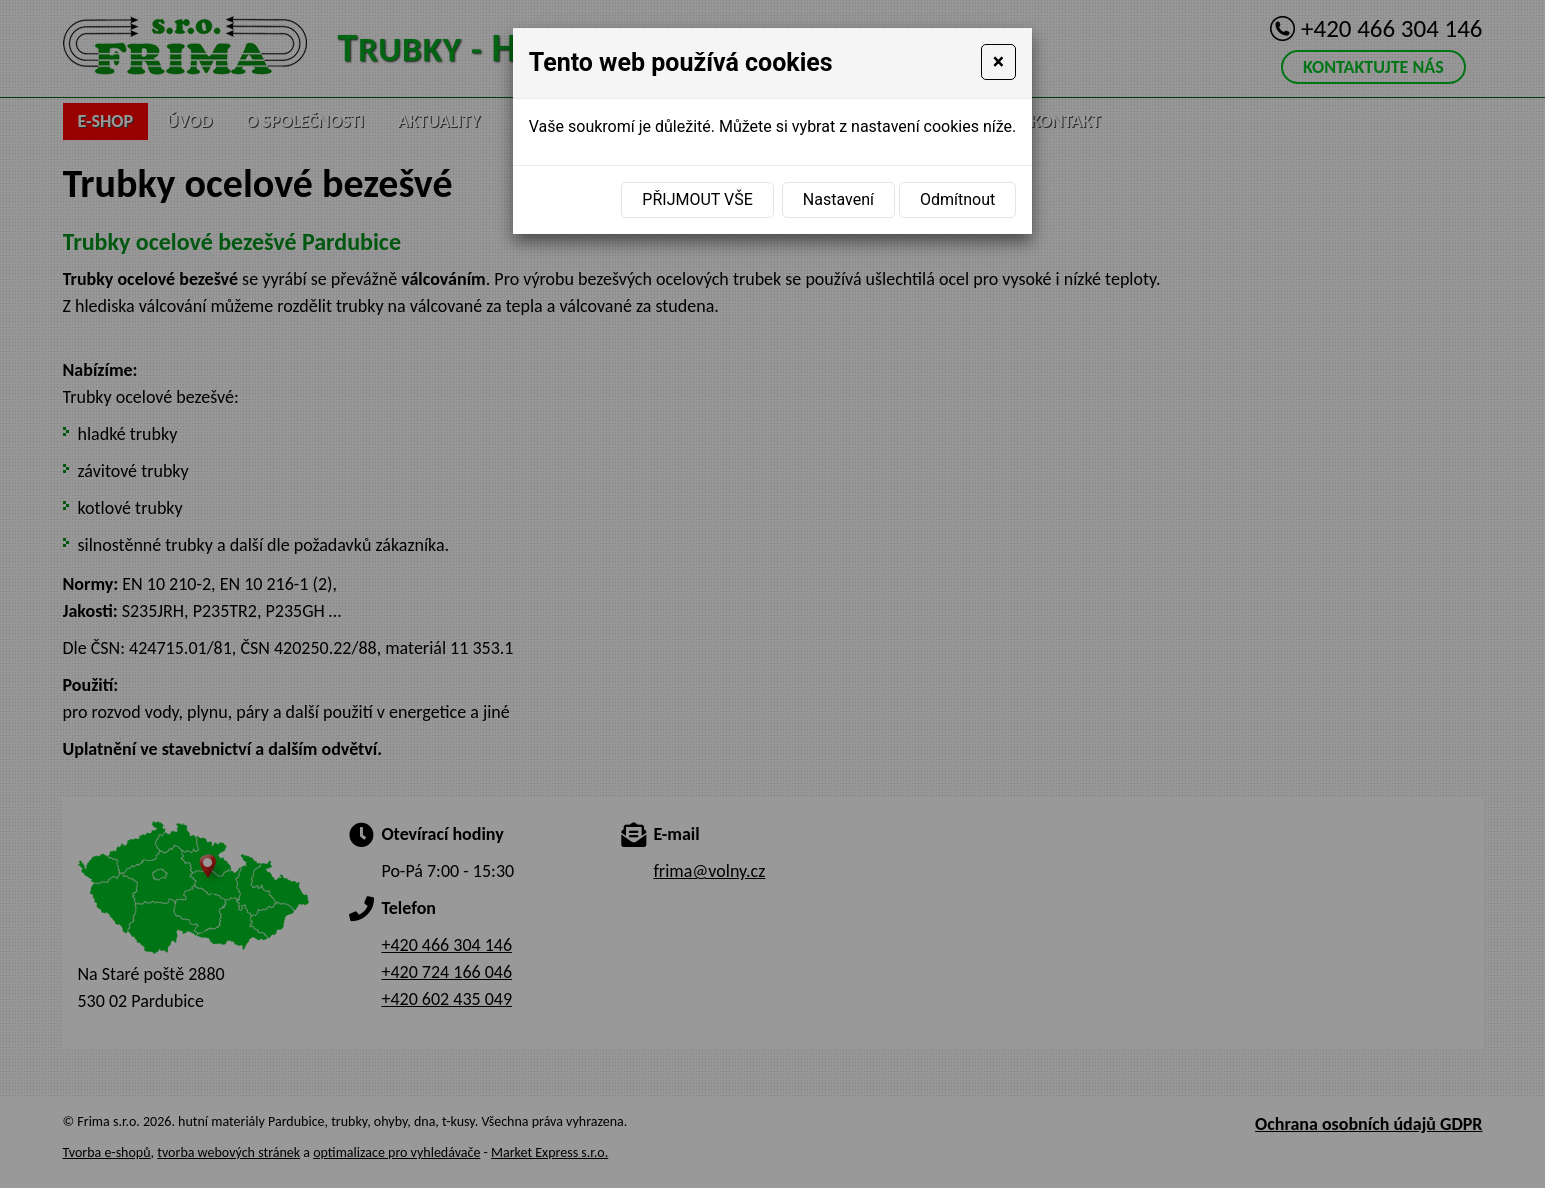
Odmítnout (957, 199)
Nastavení (838, 199)
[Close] (999, 62)
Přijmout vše (697, 199)
